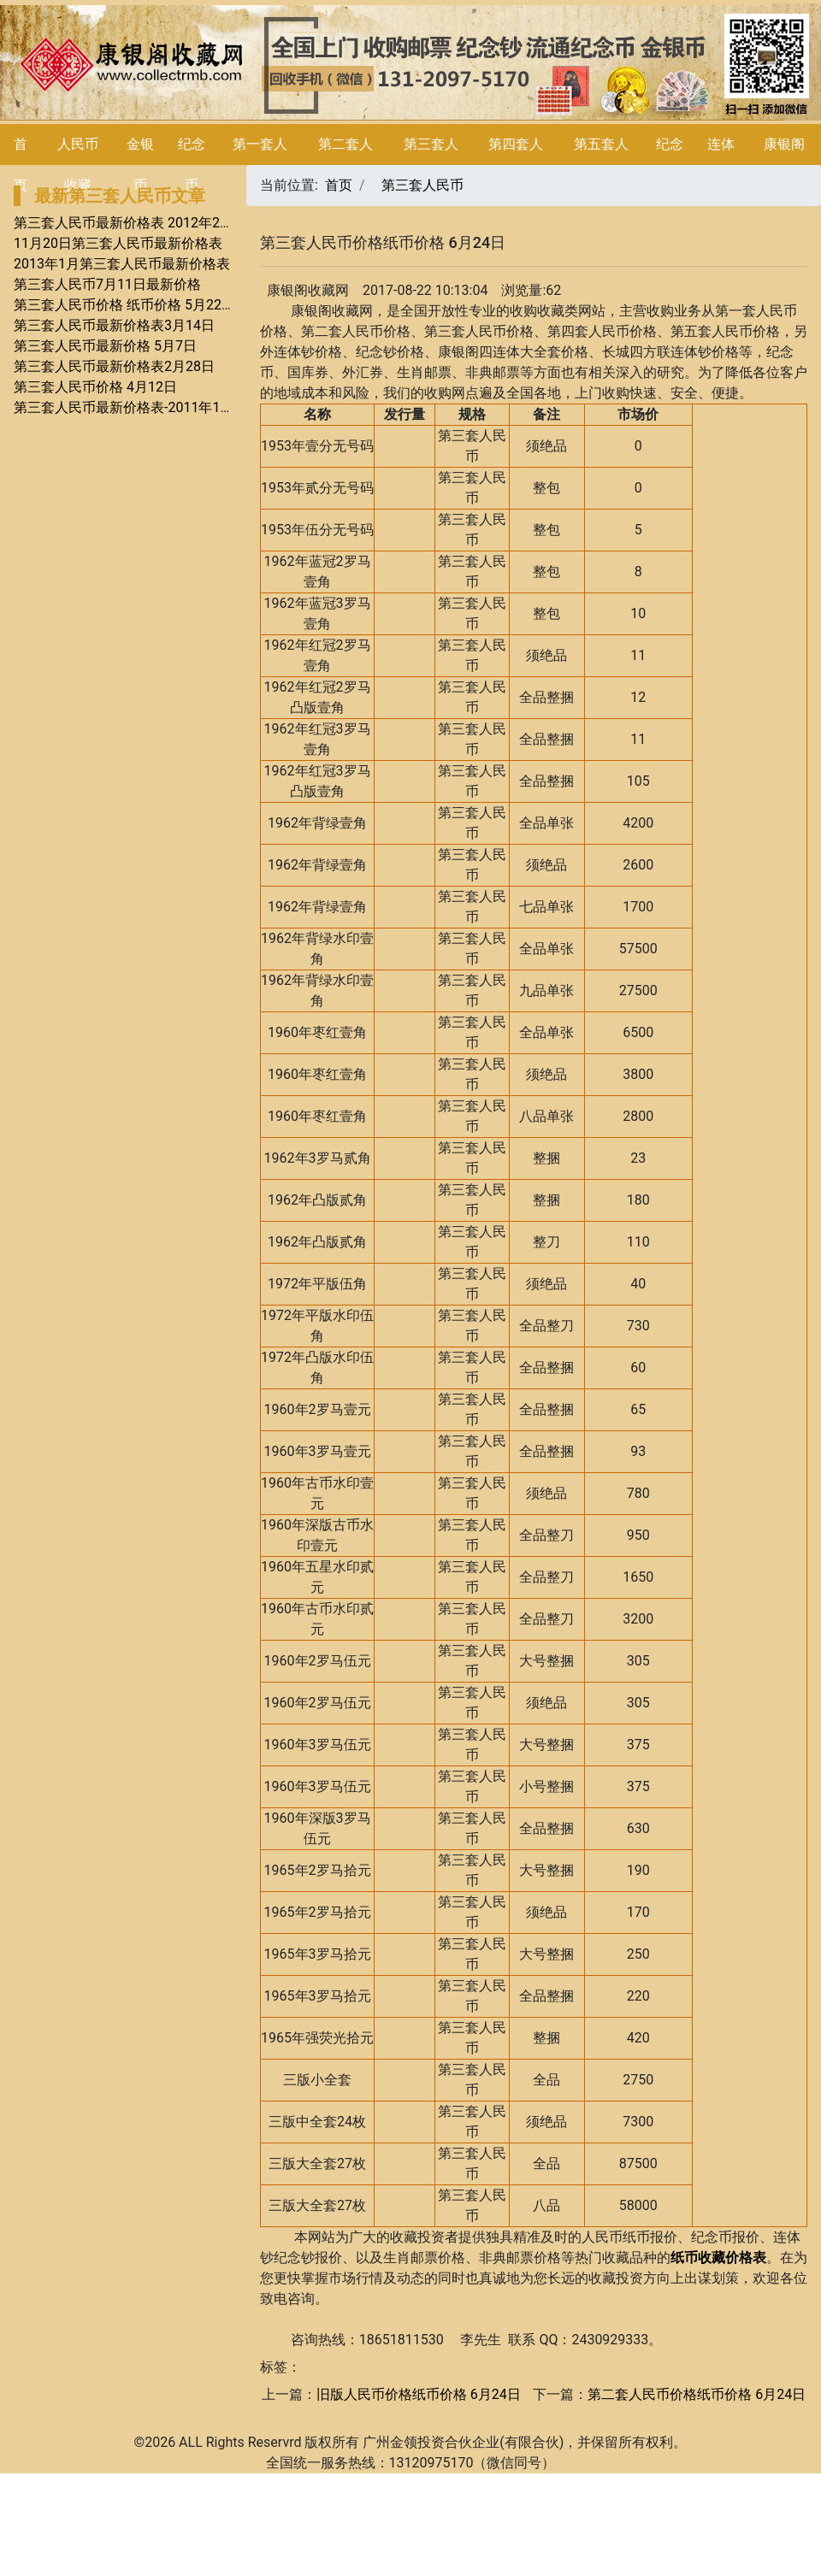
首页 (338, 185)
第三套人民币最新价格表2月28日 (114, 366)
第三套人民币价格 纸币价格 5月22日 (124, 305)
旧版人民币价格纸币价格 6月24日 (418, 2394)
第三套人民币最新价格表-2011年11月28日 (142, 407)
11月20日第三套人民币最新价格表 (118, 243)
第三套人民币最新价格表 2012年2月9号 (134, 223)
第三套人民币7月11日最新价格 (107, 284)
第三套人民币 (422, 185)
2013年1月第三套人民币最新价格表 (122, 264)
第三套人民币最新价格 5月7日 (105, 346)
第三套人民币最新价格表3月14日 (114, 325)
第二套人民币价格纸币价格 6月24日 (697, 2394)
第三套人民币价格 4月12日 (95, 387)
